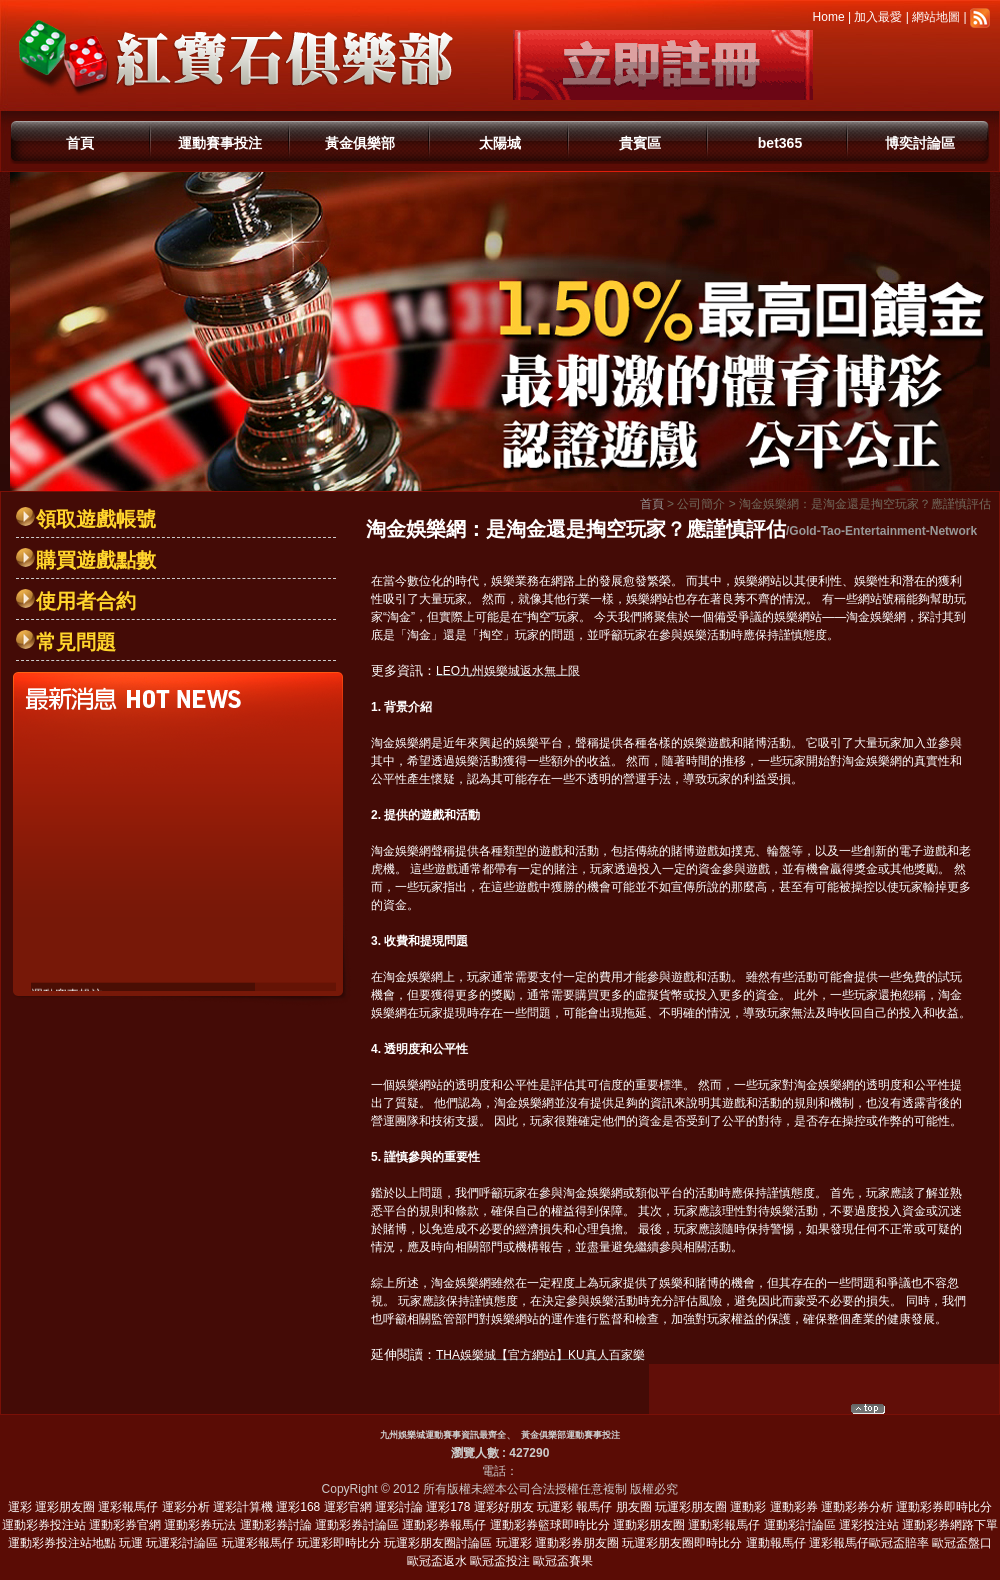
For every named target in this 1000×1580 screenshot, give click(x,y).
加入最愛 (878, 17)
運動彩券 (794, 1507)
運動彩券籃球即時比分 (550, 1525)
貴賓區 (640, 143)
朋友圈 (634, 1507)
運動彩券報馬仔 (444, 1525)
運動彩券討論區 (357, 1525)
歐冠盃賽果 (563, 1561)
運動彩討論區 (800, 1525)
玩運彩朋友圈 (691, 1507)
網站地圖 (936, 17)
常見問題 (76, 642)
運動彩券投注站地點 (62, 1543)
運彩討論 (399, 1507)
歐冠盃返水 (437, 1561)
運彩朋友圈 (65, 1507)
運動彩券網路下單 (950, 1525)
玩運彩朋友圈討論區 (438, 1543)
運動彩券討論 (276, 1525)
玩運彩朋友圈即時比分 (682, 1543)
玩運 (131, 1543)
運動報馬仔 (776, 1543)
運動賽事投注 (220, 143)
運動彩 (748, 1507)
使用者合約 (86, 601)
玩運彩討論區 (182, 1543)
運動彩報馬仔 (724, 1525)
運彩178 (448, 1507)
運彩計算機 (243, 1507)
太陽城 (500, 143)
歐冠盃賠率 (899, 1543)
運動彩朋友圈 (649, 1525)
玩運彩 (555, 1507)
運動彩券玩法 (200, 1525)
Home (829, 17)
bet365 (780, 143)
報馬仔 (594, 1507)
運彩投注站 (869, 1525)
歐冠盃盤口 (962, 1543)
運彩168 (298, 1507)
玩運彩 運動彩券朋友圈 (557, 1543)
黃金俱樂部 (360, 143)
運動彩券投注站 (44, 1525)
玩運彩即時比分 (339, 1543)
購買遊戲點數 (96, 560)
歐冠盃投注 (500, 1561)
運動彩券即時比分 (944, 1507)
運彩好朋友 (504, 1507)
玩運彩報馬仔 (258, 1543)
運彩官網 (348, 1507)
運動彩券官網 (125, 1525)
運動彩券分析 (857, 1507)
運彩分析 (186, 1507)
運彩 (20, 1507)
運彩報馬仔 (128, 1507)
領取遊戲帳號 (96, 519)
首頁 (80, 143)
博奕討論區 (920, 143)
